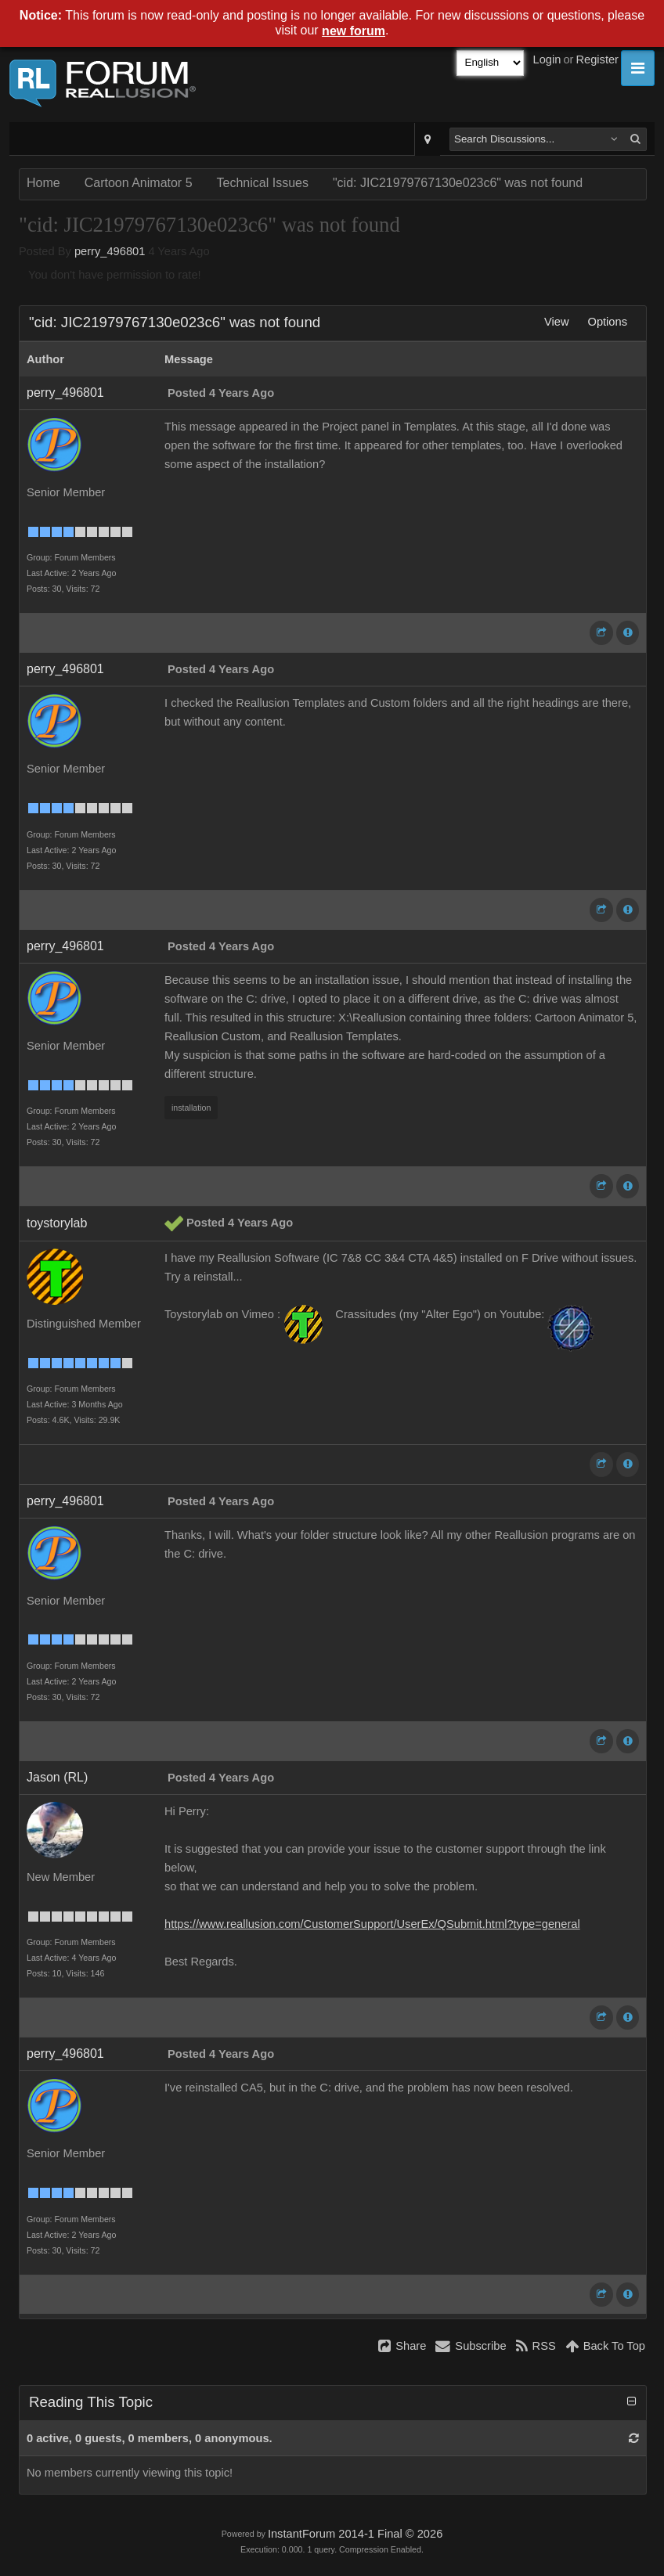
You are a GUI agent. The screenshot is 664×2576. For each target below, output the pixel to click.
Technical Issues (263, 182)
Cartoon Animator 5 (139, 182)
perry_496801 (109, 251)
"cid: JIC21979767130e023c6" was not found (458, 182)
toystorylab (57, 1223)
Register (597, 59)
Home (43, 182)
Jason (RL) (57, 1777)
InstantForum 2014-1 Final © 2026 (355, 2533)
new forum (353, 31)
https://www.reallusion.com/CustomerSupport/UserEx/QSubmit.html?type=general (372, 1924)
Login (547, 59)
